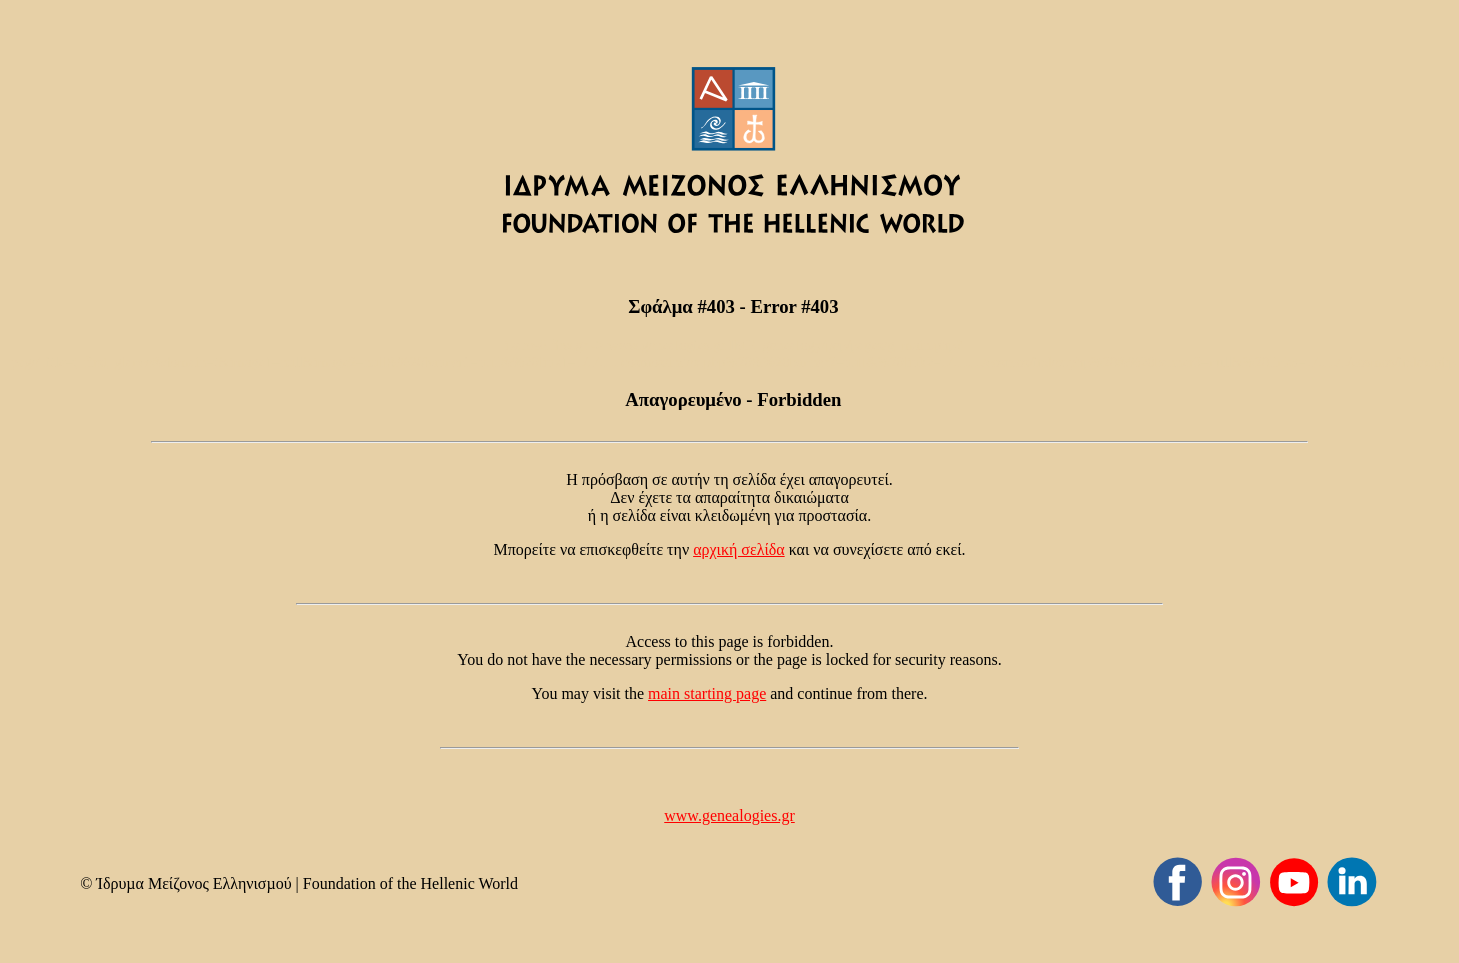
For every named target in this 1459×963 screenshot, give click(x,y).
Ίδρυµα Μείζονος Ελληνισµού (193, 883)
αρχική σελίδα (739, 549)
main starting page (707, 693)
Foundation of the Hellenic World (410, 883)
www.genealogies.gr (729, 815)
